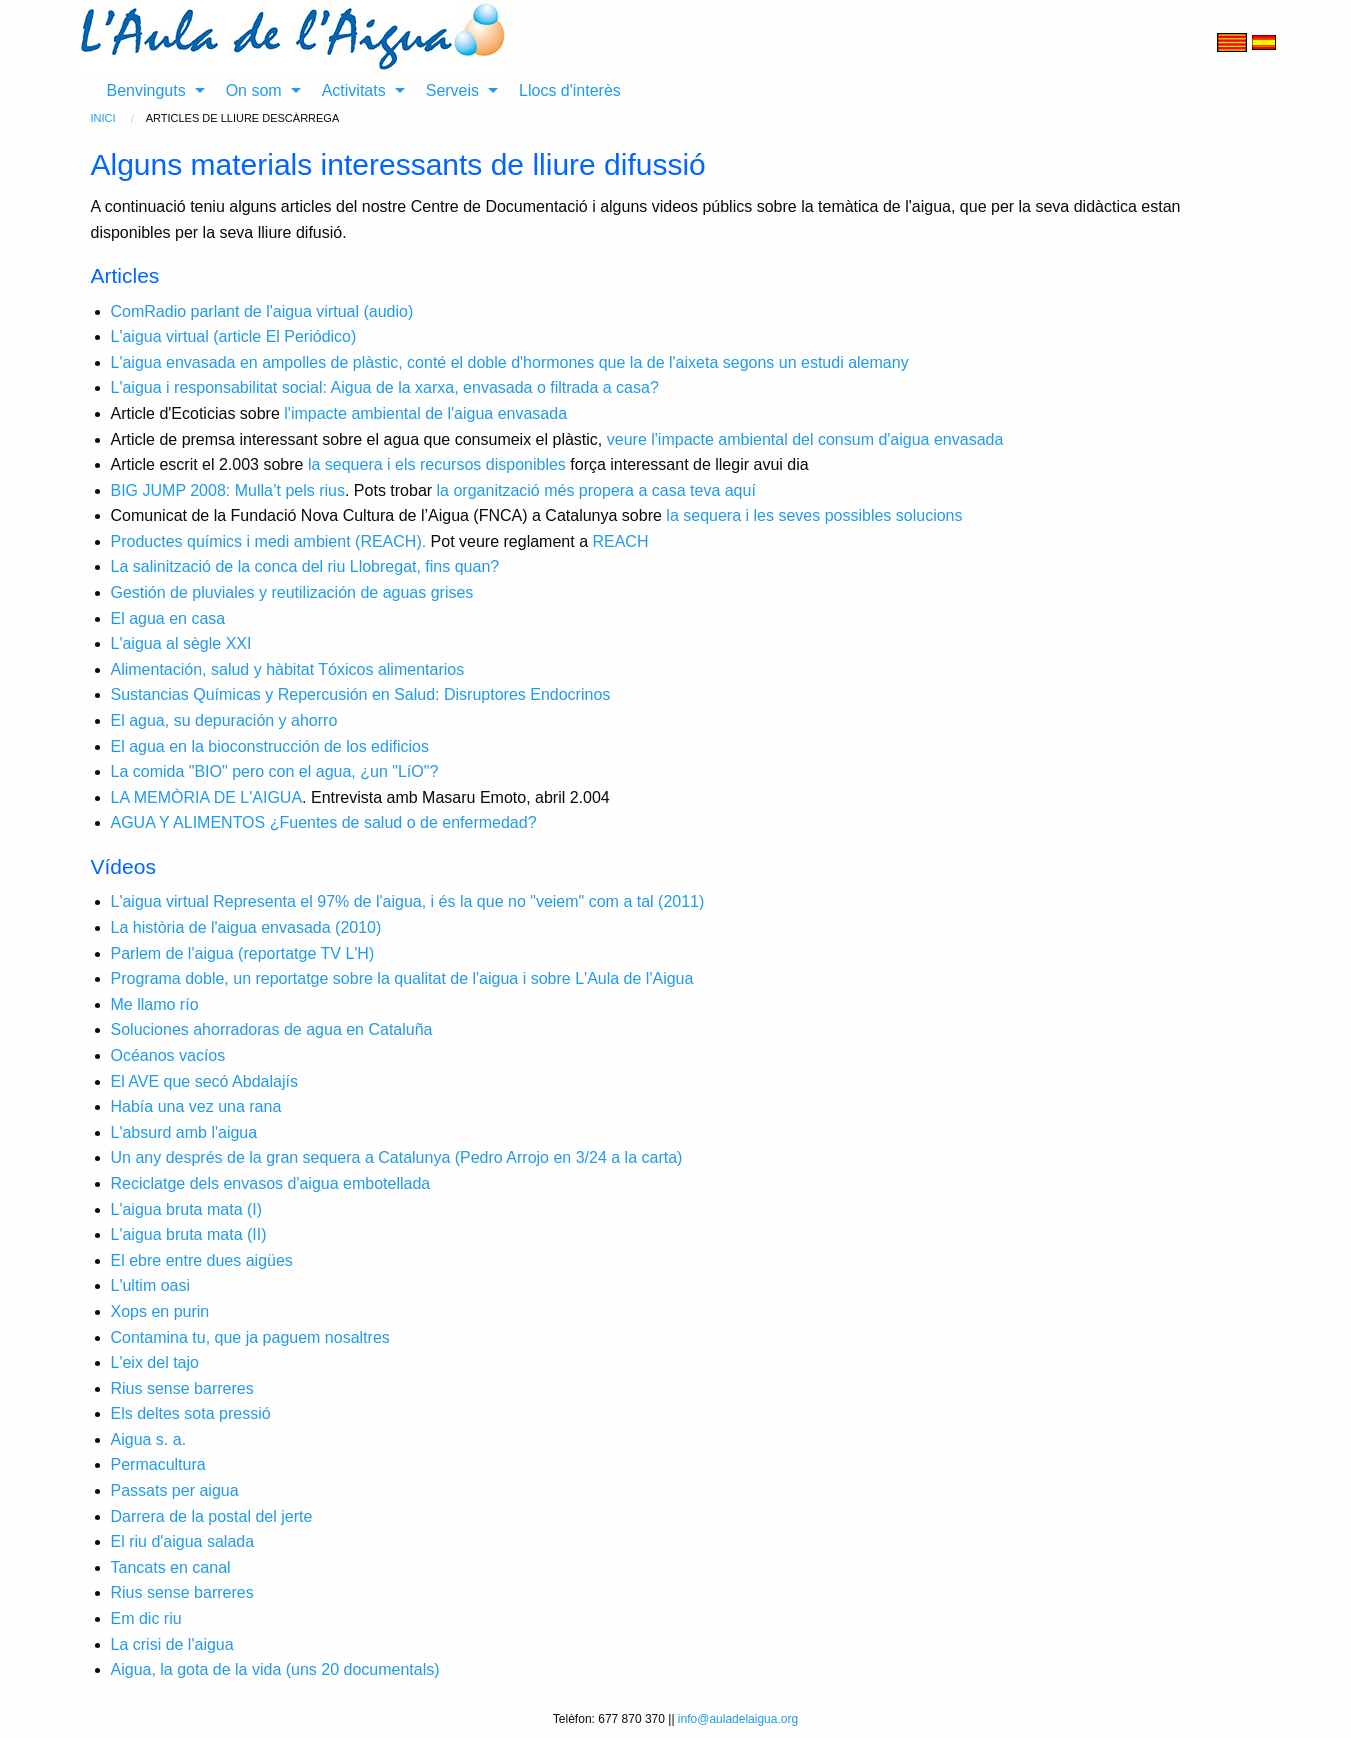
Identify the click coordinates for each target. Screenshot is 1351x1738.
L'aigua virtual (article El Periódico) (234, 336)
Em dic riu (146, 1618)
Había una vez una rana (196, 1106)
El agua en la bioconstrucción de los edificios (270, 746)
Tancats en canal (171, 1567)
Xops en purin (160, 1311)
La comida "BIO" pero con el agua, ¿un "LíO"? (275, 771)
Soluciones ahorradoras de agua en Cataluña (272, 1029)
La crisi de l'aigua (172, 1644)
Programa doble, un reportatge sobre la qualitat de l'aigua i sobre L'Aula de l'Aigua (402, 978)
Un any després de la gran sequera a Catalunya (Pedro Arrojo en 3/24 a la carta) (397, 1157)
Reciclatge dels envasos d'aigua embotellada (271, 1183)
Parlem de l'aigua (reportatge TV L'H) (243, 953)
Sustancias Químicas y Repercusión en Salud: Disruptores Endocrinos (361, 694)
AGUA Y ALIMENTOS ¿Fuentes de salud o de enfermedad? (324, 822)
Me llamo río (155, 1004)
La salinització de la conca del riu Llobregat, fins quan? (305, 566)
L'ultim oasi (151, 1285)
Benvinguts (146, 90)
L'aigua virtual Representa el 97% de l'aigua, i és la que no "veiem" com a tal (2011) (408, 901)
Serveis (452, 90)
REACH (620, 541)
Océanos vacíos (168, 1055)
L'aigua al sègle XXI (181, 643)
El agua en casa (168, 618)
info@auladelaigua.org (738, 1719)
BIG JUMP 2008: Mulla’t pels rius (228, 490)
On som (254, 90)
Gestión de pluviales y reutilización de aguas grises (292, 592)
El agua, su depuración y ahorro (224, 720)
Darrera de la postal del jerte (212, 1516)
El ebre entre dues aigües (202, 1260)
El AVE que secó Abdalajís (204, 1081)
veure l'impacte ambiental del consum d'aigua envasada (805, 439)
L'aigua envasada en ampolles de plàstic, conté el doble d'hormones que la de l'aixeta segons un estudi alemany (510, 362)
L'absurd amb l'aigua (184, 1132)
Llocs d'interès (570, 90)
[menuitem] (150, 91)
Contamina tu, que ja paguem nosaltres (250, 1337)
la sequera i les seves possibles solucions (814, 515)
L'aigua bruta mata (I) (187, 1209)
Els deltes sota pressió (191, 1413)
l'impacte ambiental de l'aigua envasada (425, 413)
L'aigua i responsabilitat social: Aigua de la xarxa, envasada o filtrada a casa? (385, 387)
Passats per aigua (175, 1490)
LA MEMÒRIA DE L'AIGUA (207, 797)
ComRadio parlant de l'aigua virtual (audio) (262, 311)
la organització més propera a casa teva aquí (596, 490)
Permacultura (158, 1464)
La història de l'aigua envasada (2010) (246, 927)
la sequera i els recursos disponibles (437, 464)
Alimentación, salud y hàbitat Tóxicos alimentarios (288, 669)
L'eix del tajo (155, 1362)
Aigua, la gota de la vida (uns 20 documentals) (275, 1669)
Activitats (354, 90)
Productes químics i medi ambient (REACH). (269, 541)
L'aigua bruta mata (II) (189, 1234)
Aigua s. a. (149, 1439)
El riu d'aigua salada (183, 1541)
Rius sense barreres (182, 1388)
